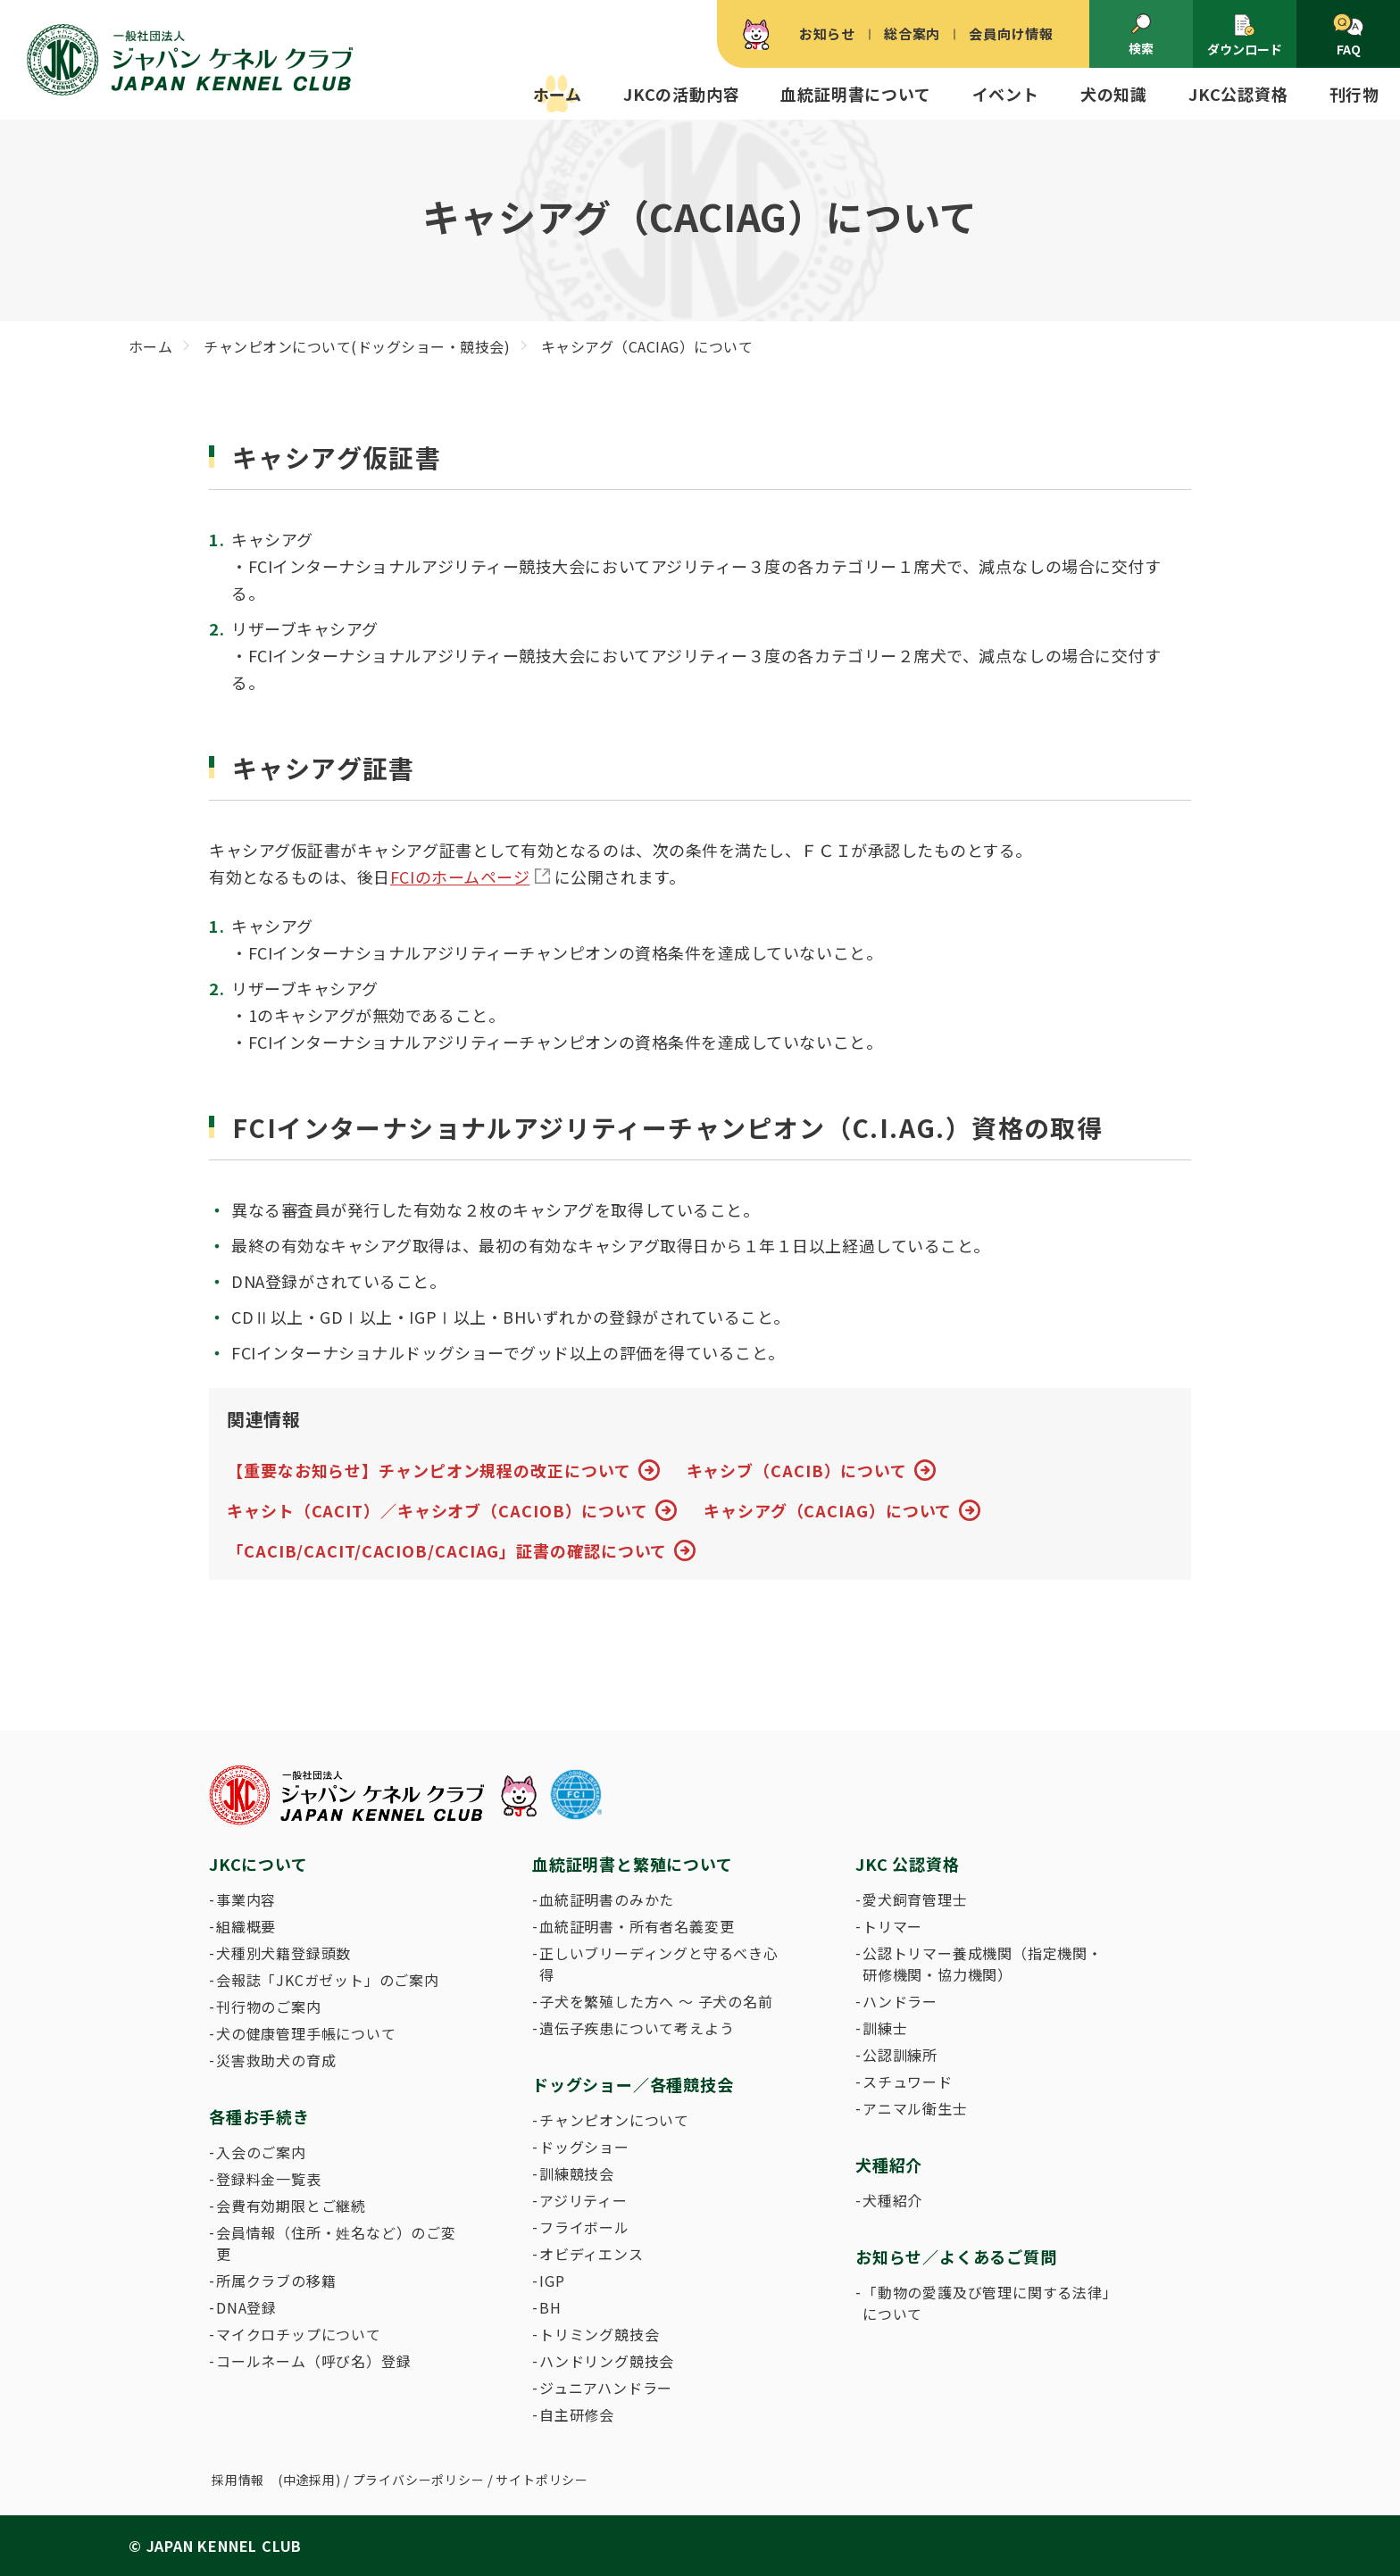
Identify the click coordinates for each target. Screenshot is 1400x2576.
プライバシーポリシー (419, 2480)
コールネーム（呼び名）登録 (313, 2361)
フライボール (584, 2227)
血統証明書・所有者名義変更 (636, 1926)
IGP (551, 2280)
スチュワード (907, 2081)
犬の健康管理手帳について (306, 2033)
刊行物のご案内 (268, 2006)
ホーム (557, 93)
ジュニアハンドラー (605, 2387)
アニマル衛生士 (915, 2108)
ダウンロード (1244, 35)
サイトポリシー (542, 2480)
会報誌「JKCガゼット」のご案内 (327, 1979)
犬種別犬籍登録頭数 (283, 1953)
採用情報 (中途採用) (276, 2480)
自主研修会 (576, 2414)
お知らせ (827, 33)
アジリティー (583, 2200)
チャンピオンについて (614, 2120)
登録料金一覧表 (268, 2179)
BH (550, 2307)
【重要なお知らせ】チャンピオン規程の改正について (429, 1470)
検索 (1141, 34)
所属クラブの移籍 (276, 2280)
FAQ (1347, 35)
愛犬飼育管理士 (915, 1899)
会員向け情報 (1011, 33)
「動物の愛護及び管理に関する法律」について (986, 2302)
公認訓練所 (900, 2054)
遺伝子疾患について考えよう (636, 2028)
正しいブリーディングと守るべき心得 (659, 1963)
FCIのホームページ (459, 876)
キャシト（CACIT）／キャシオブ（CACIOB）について (437, 1510)
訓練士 (884, 2028)
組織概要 (246, 1926)
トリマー (892, 1926)
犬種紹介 (892, 2200)
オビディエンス (591, 2253)
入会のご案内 (261, 2152)
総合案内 (912, 33)
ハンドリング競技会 (606, 2361)
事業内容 (246, 1899)
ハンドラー (900, 2001)
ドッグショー (584, 2146)
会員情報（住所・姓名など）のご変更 (336, 2243)
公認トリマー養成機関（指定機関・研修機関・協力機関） (982, 1963)
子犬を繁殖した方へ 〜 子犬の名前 (656, 2001)
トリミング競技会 (599, 2334)
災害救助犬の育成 (276, 2060)
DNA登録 (246, 2307)
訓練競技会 (576, 2173)
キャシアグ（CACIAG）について (828, 1510)
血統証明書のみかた (606, 1899)
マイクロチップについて (298, 2334)
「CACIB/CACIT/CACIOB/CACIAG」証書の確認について (447, 1550)
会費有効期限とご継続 (291, 2205)
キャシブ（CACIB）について (797, 1470)
